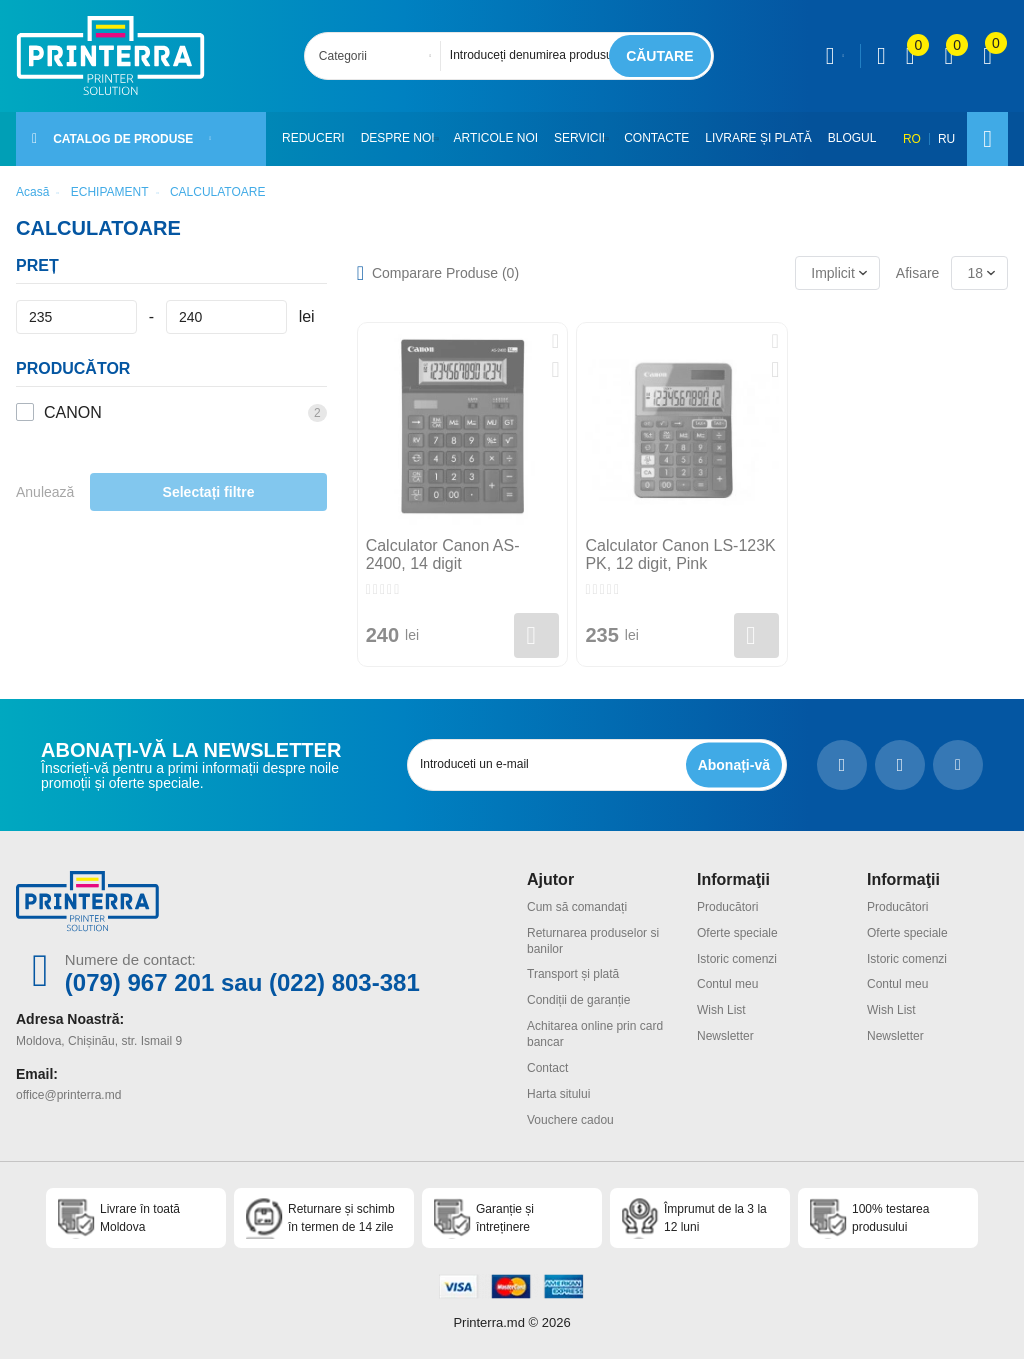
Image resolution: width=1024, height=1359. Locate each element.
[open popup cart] (987, 56)
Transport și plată (573, 974)
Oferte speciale (737, 933)
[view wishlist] (948, 56)
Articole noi (500, 138)
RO (912, 139)
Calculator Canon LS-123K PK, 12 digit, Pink (680, 554)
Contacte (665, 138)
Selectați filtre (209, 492)
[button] (441, 139)
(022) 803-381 (344, 982)
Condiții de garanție (578, 1000)
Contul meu (727, 984)
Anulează (45, 492)
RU (946, 139)
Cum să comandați (577, 907)
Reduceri (313, 138)
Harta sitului (558, 1094)
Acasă (32, 192)
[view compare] (910, 56)
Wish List (721, 1010)
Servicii (584, 138)
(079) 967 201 (139, 982)
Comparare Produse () (445, 273)
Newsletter (725, 1036)
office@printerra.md (68, 1095)
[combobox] (378, 56)
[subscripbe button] (734, 764)
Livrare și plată (767, 138)
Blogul (861, 138)
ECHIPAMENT (110, 192)
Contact (547, 1068)
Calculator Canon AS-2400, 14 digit (443, 554)
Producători (727, 907)
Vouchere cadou (570, 1120)
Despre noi (398, 138)
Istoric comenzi (737, 959)
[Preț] (76, 317)
